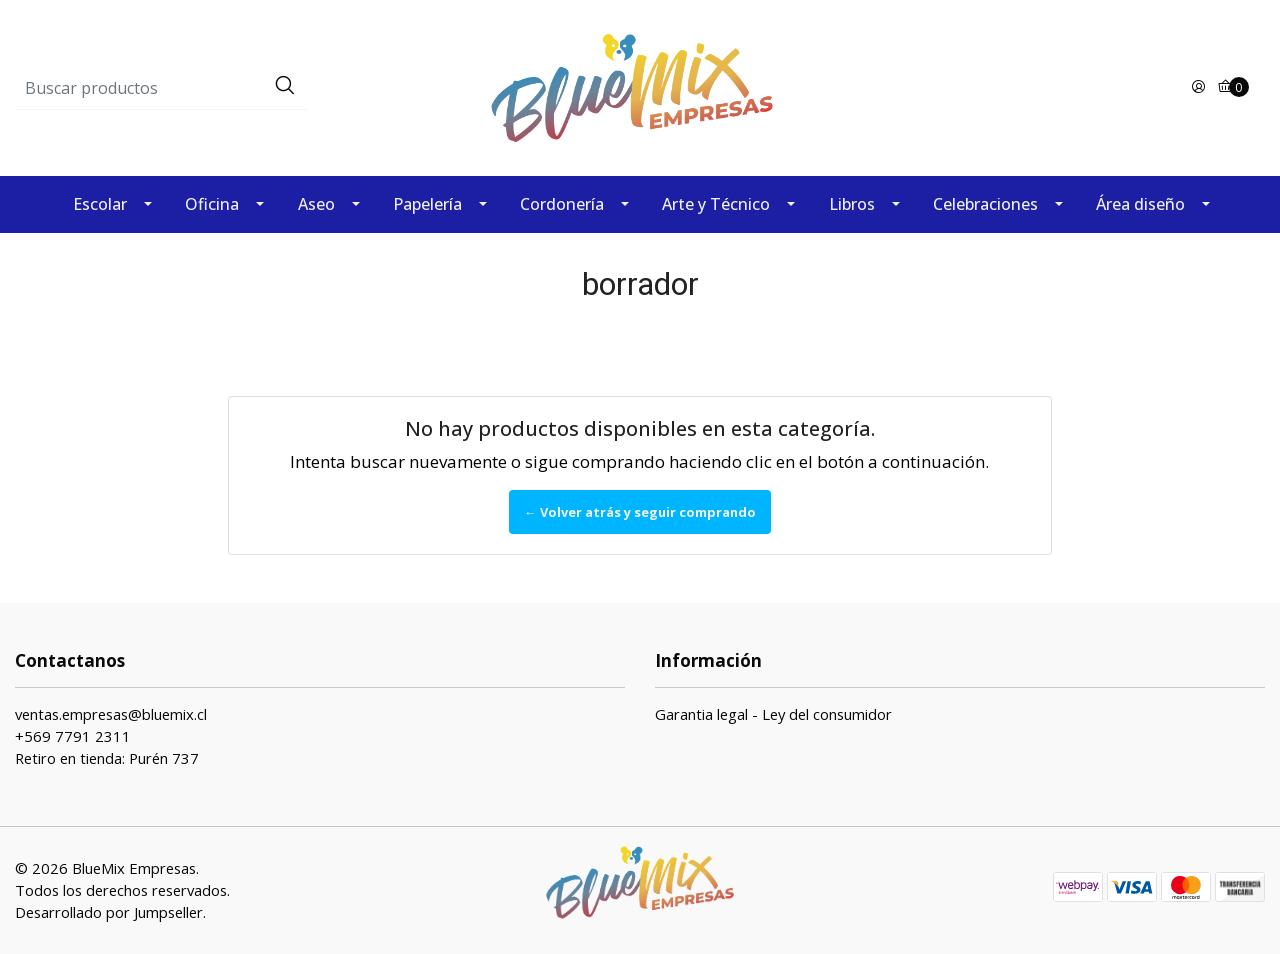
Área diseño (1140, 204)
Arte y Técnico (716, 204)
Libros (852, 204)
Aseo (316, 204)
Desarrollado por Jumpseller (109, 912)
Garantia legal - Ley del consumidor (773, 714)
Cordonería (562, 204)
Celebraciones (985, 204)
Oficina (212, 204)
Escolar (100, 204)
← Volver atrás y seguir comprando (640, 512)
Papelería (427, 204)
